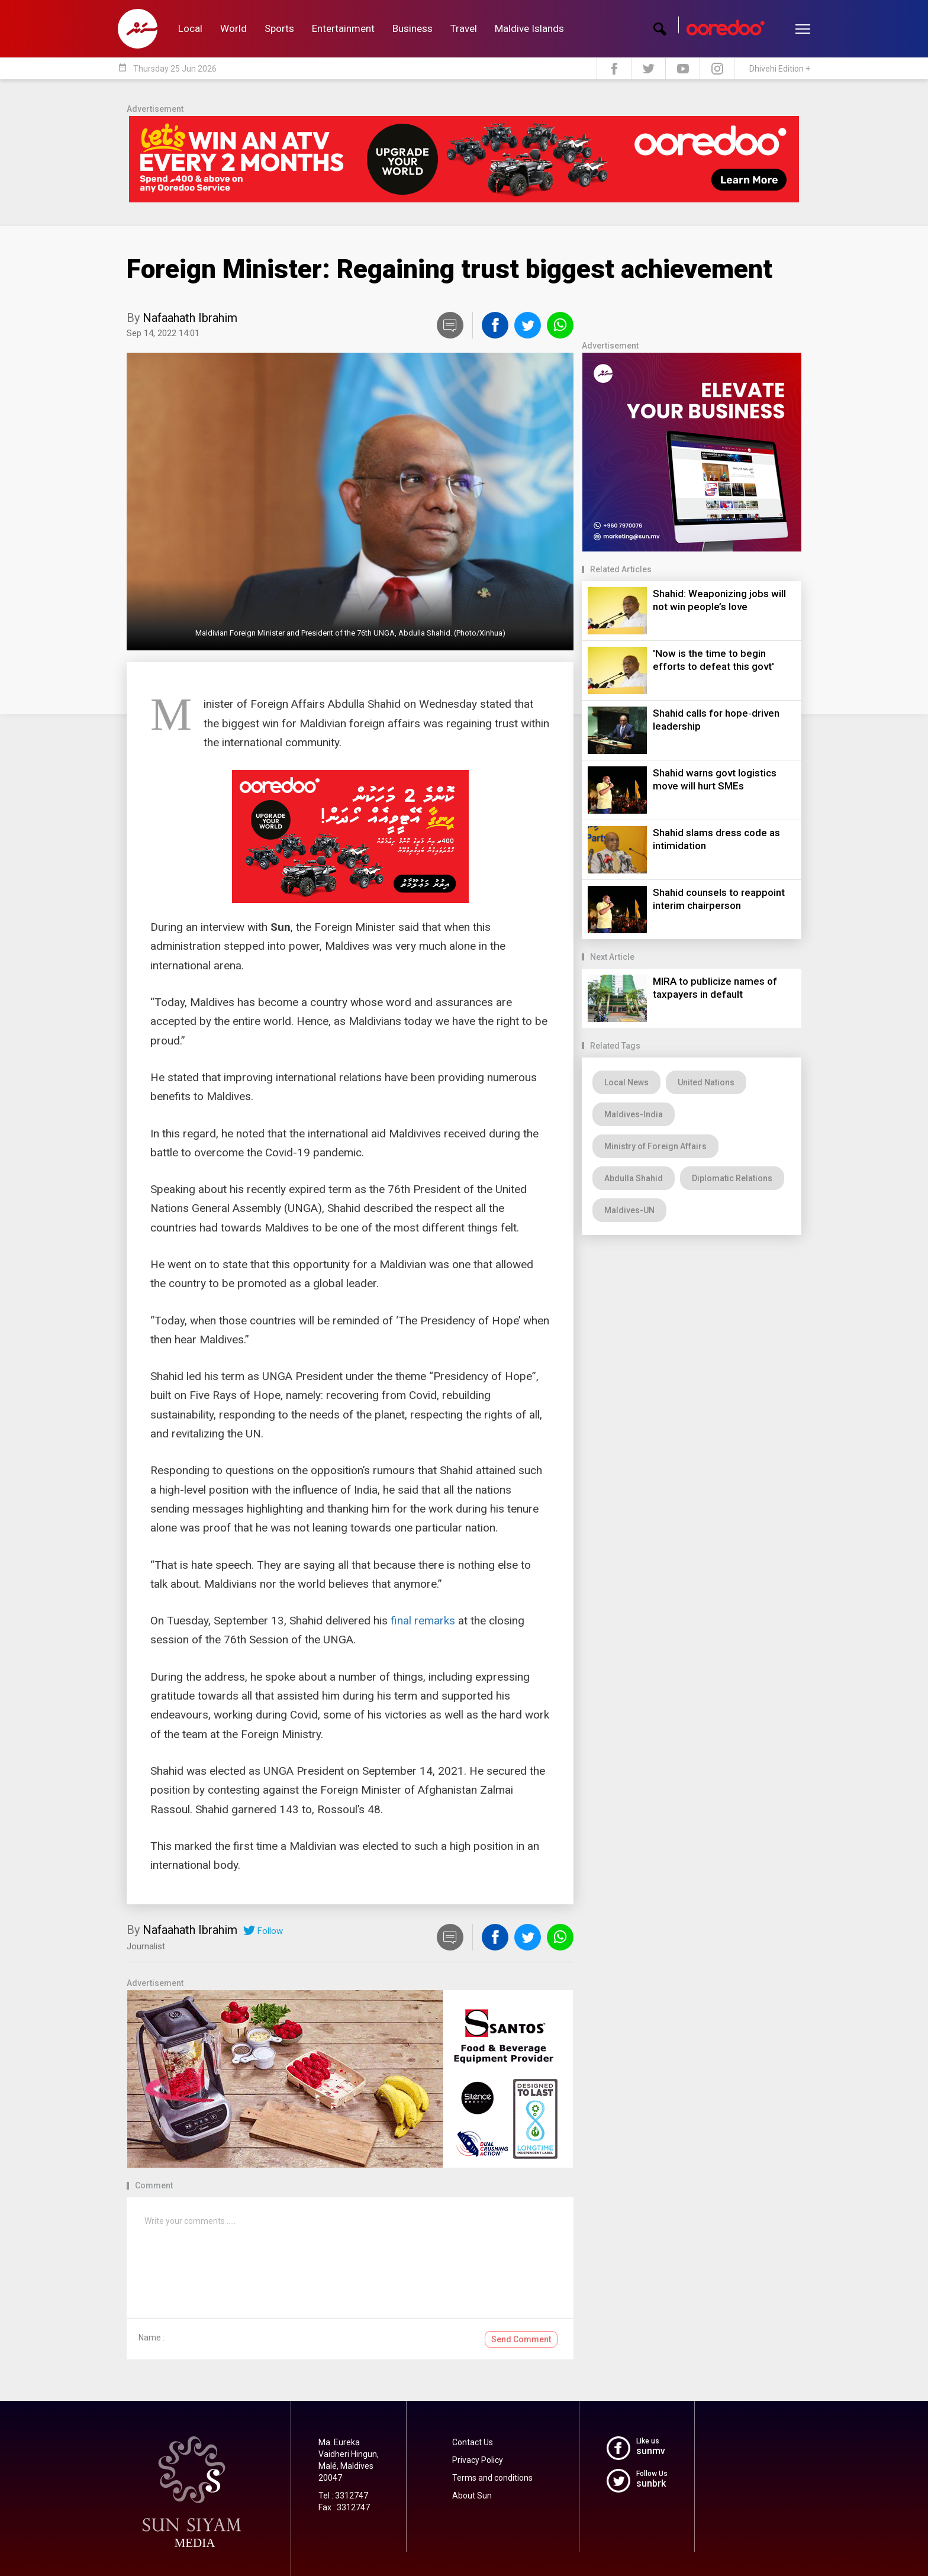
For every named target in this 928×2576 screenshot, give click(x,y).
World (233, 28)
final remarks (423, 1620)
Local (190, 28)
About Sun (472, 2495)
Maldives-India (633, 1114)
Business (412, 28)
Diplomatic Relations (732, 1178)
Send (521, 2339)
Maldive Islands (529, 28)
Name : (151, 2337)
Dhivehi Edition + (779, 68)
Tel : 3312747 (343, 2495)
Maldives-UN (629, 1210)
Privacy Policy (477, 2460)
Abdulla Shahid (633, 1178)
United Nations (706, 1082)
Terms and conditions (492, 2477)
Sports (279, 28)
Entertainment (343, 28)
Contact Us (472, 2442)
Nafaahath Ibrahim (190, 318)
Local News (626, 1082)
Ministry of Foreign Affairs (655, 1146)
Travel (463, 28)
